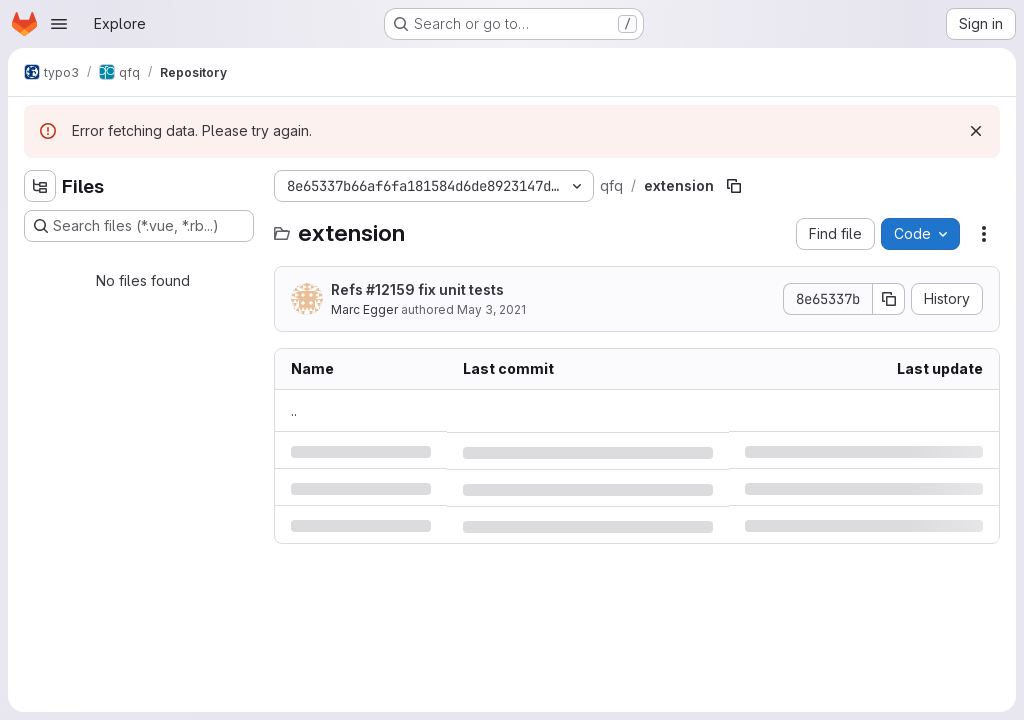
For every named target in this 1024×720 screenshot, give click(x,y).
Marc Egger (364, 309)
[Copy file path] (734, 186)
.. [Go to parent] (294, 410)
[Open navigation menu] (59, 24)
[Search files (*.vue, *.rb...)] (139, 226)
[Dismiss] (976, 131)
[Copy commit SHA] (889, 299)
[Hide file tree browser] (40, 186)
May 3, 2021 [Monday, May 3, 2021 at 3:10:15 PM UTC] (491, 309)
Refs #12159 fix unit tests (417, 289)
